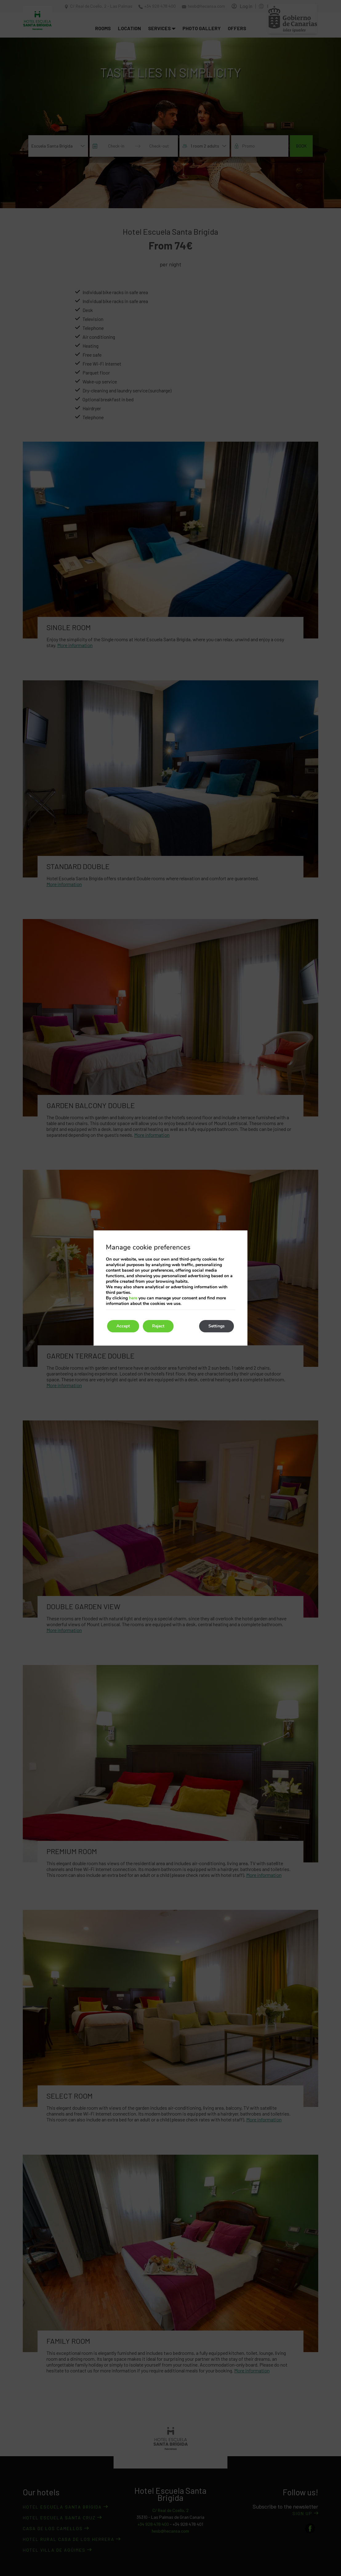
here (133, 1298)
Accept (123, 1326)
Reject (158, 1326)
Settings (216, 1326)
